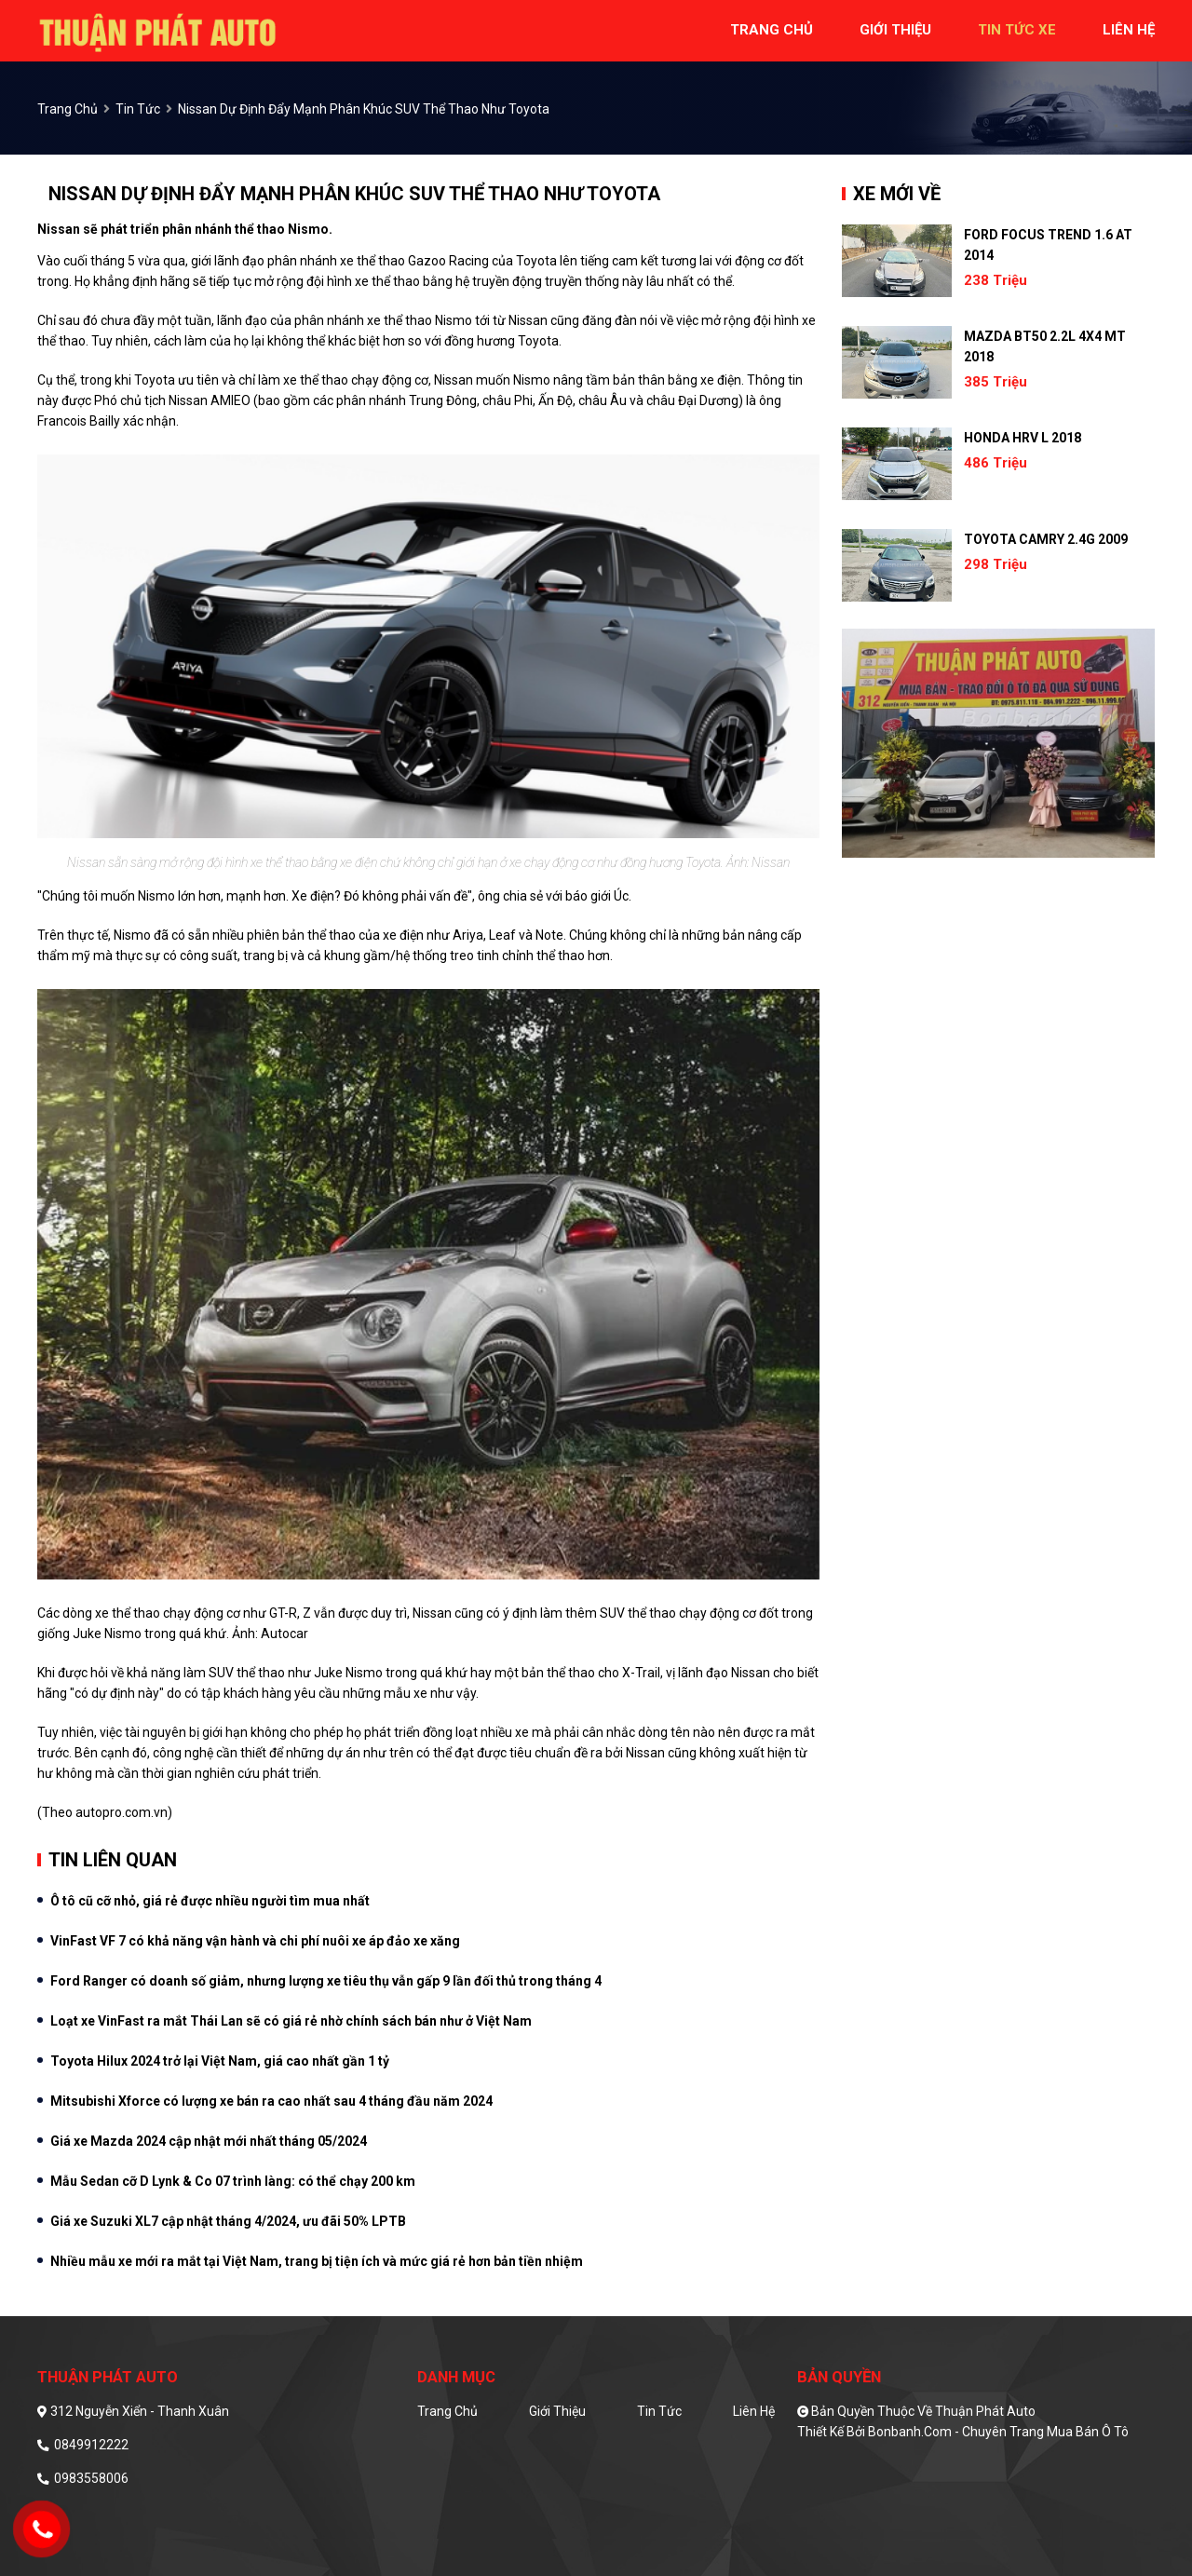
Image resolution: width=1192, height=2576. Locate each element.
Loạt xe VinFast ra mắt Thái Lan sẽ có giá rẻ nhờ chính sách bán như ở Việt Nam (291, 2020)
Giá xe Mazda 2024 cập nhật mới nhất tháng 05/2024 (208, 2141)
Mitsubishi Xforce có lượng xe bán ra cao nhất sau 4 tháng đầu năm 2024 (271, 2101)
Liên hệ (754, 2411)
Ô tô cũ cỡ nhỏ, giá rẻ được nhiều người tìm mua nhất (210, 1900)
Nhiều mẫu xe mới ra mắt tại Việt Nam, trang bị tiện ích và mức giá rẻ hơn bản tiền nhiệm (316, 2261)
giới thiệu (895, 29)
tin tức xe (1017, 29)
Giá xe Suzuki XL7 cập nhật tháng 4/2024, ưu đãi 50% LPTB (228, 2221)
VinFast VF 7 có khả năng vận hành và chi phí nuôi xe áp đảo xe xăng (255, 1940)
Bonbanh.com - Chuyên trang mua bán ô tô (998, 2431)
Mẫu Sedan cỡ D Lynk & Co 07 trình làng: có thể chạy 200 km (232, 2181)
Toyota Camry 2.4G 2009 (1046, 539)
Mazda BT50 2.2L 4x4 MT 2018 (1045, 346)
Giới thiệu (557, 2411)
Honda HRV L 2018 (1022, 437)
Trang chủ (447, 2411)
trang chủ (771, 29)
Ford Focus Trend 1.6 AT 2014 (1048, 245)
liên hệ (1129, 29)
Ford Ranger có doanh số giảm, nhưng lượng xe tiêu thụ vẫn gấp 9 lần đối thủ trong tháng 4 (326, 1980)
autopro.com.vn (121, 1812)
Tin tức (137, 109)
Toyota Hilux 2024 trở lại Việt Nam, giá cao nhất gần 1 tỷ (219, 2061)
